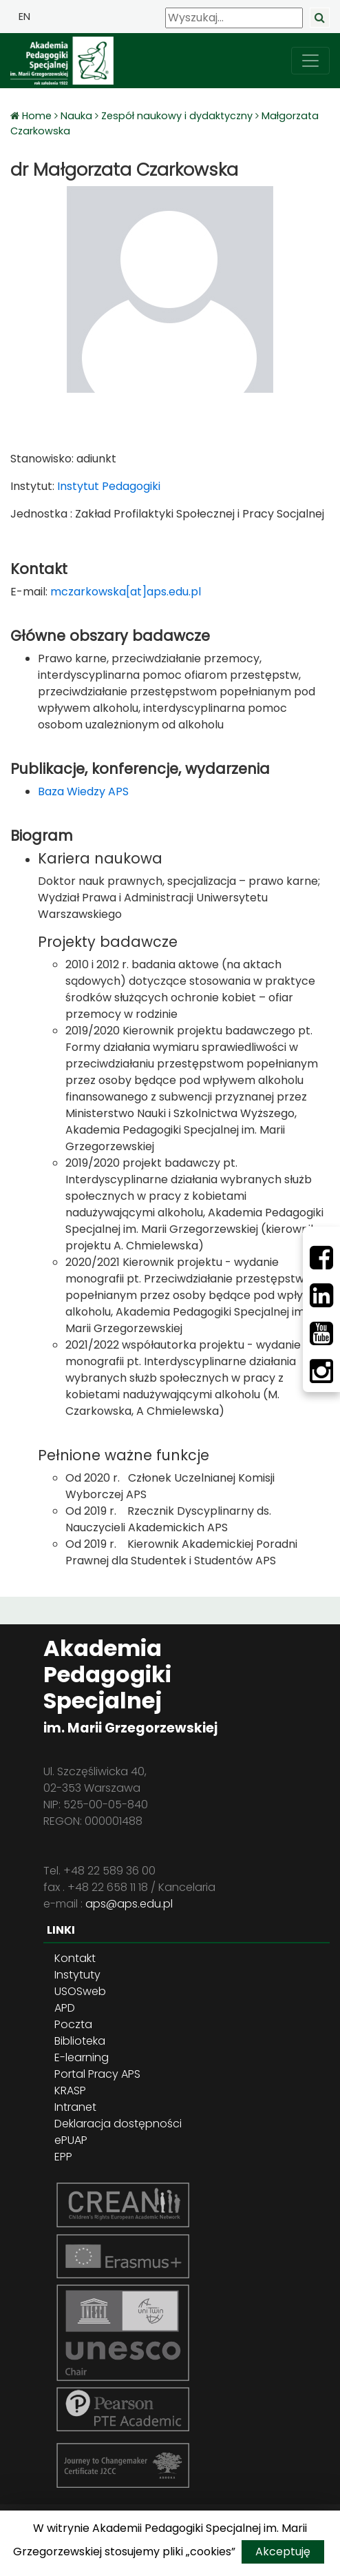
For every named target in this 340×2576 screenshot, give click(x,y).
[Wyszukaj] (234, 18)
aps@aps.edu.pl (129, 1904)
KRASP (70, 2090)
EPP (63, 2157)
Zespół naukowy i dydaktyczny (177, 116)
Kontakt (75, 1958)
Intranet (75, 2107)
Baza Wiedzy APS (83, 791)
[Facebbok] (321, 1257)
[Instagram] (321, 1371)
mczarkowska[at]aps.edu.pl (125, 592)
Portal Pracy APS (97, 2074)
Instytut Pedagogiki (107, 486)
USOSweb (80, 1991)
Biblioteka (79, 2041)
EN (24, 16)
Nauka (76, 116)
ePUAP (70, 2140)
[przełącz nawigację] (310, 60)
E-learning (81, 2057)
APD (64, 2008)
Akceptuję (282, 2551)
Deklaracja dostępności (118, 2124)
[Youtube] (321, 1333)
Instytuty (77, 1975)
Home (38, 116)
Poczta (73, 2024)
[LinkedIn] (321, 1295)
